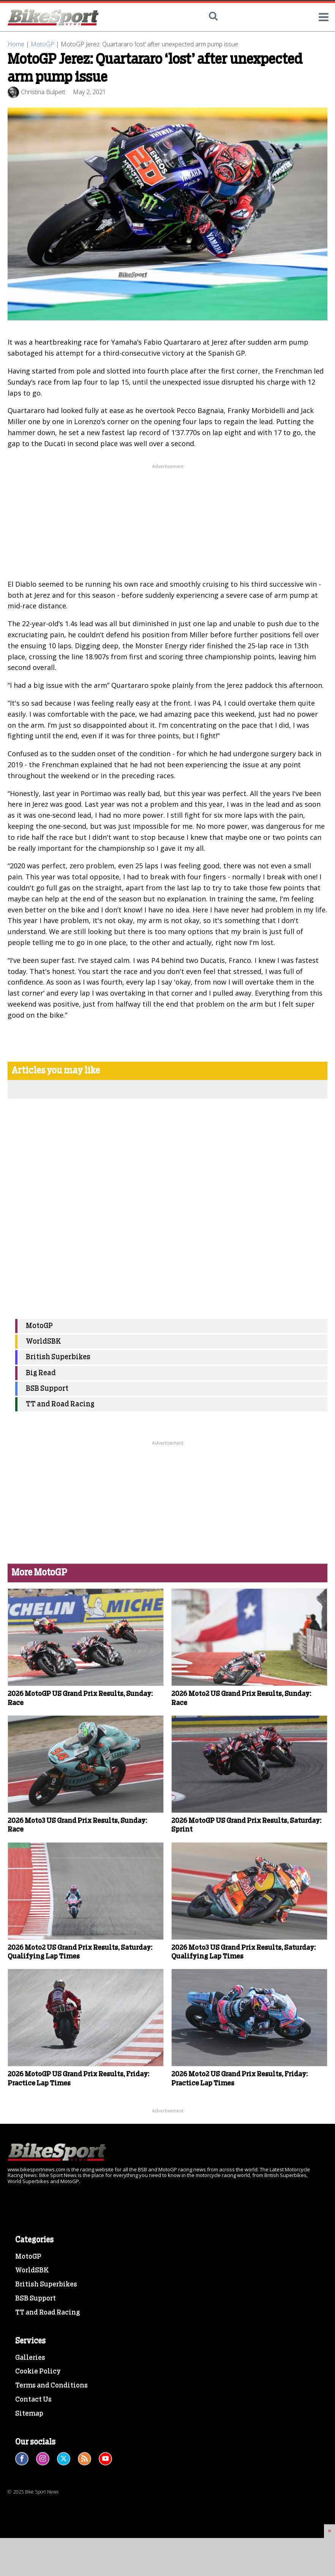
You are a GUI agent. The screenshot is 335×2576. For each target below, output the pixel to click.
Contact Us (33, 2399)
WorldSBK (43, 1341)
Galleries (30, 2357)
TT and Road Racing (60, 1404)
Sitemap (29, 2413)
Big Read (41, 1373)
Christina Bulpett (43, 92)
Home (16, 44)
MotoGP (42, 44)
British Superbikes (58, 1357)
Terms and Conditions (51, 2385)
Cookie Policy (38, 2371)
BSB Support (47, 1388)
